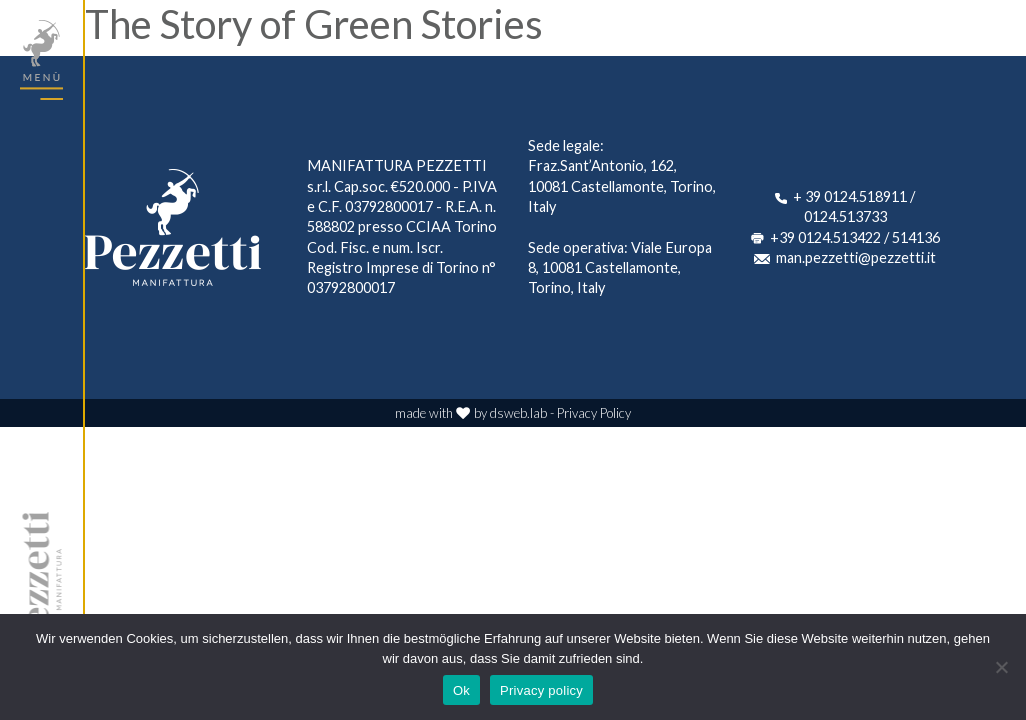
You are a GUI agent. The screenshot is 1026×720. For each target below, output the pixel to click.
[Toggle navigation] (41, 60)
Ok (461, 690)
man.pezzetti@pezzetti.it (856, 257)
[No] (1001, 667)
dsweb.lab (518, 413)
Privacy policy (541, 690)
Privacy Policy (594, 413)
